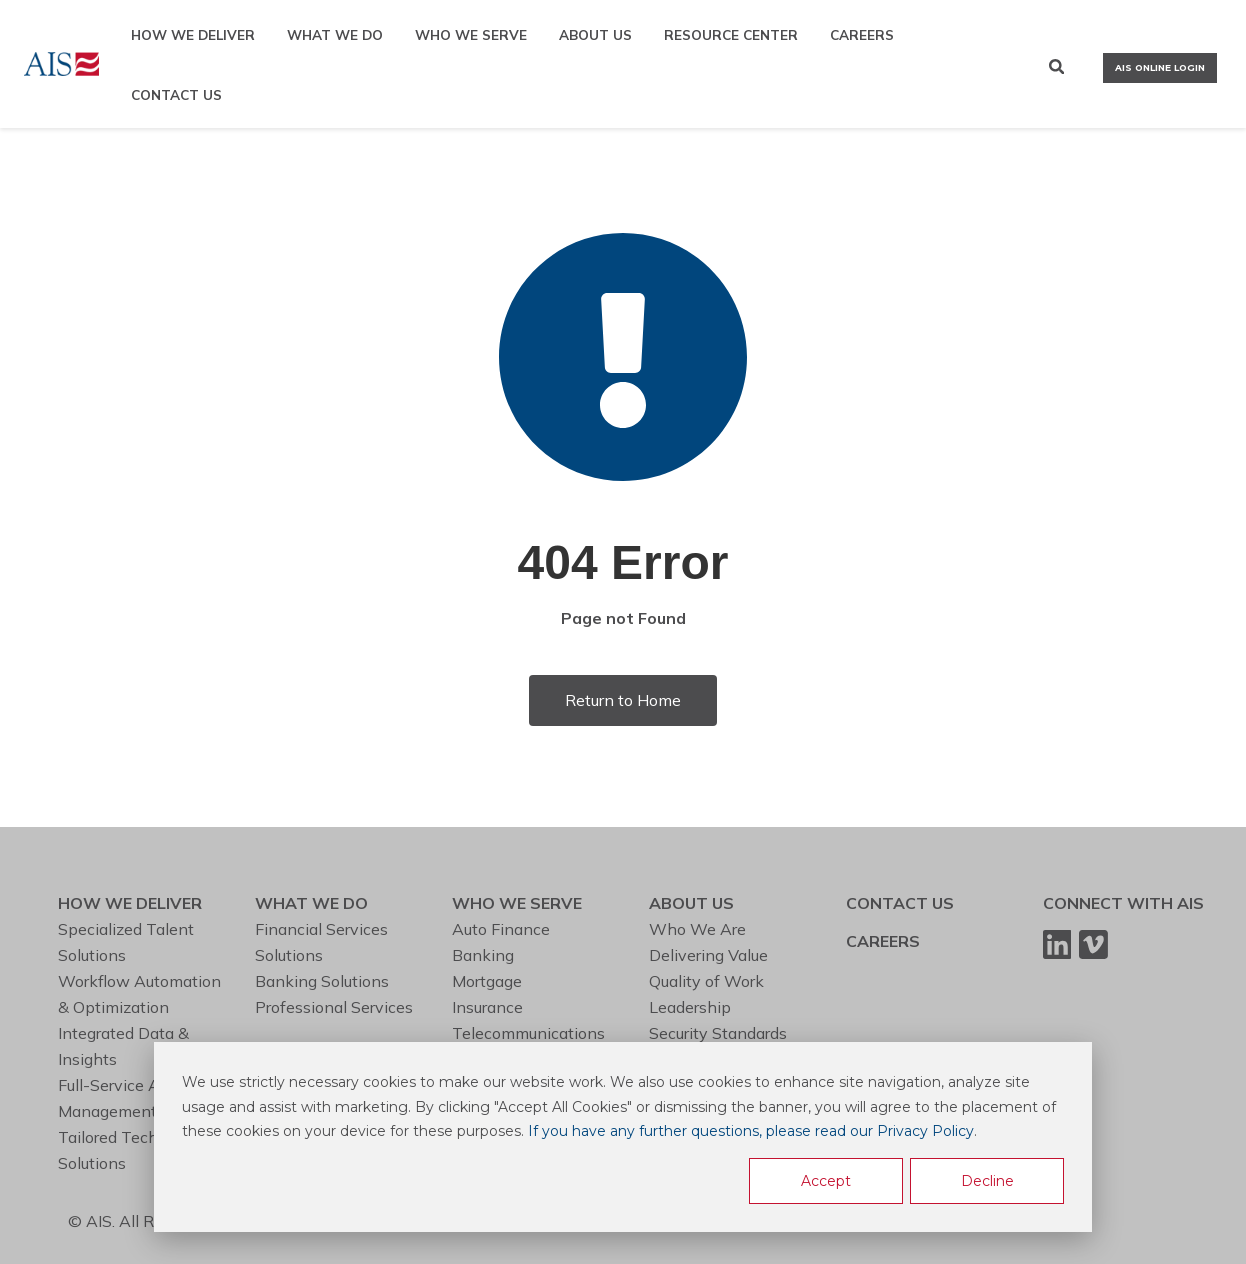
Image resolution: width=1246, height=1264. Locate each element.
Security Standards (718, 1033)
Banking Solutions (322, 981)
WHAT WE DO (335, 34)
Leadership (690, 1007)
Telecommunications (528, 1033)
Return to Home (623, 700)
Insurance (487, 1007)
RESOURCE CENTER (731, 34)
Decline (987, 1181)
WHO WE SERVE (471, 34)
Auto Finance (501, 929)
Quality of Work (706, 981)
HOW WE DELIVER (193, 34)
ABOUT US (595, 34)
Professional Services (334, 1007)
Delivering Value (708, 955)
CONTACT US (176, 94)
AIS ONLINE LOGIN (1160, 67)
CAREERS (862, 34)
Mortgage (487, 981)
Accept (826, 1181)
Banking (483, 955)
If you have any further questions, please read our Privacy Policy (751, 1131)
